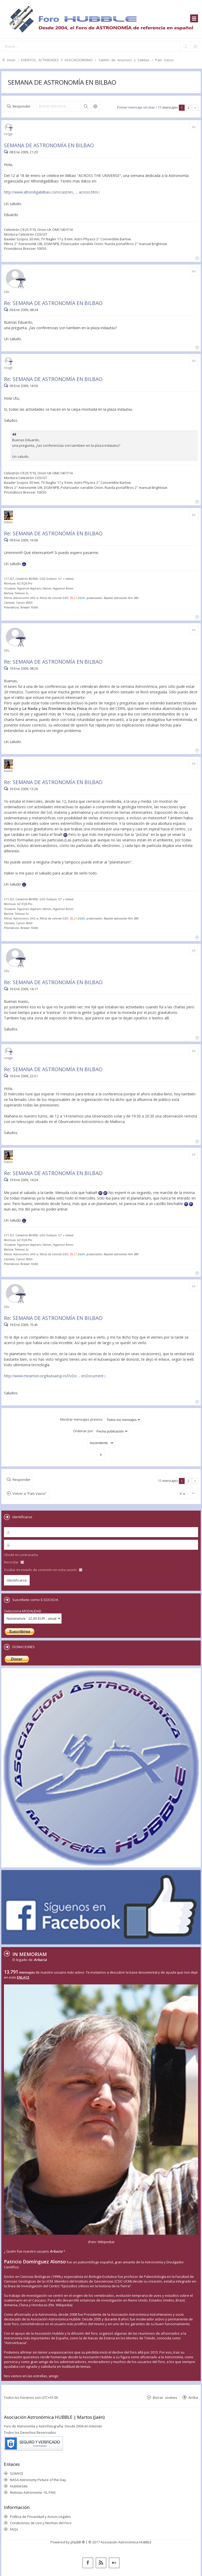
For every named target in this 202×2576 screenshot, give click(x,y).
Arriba (193, 2397)
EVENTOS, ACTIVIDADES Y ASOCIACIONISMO (57, 60)
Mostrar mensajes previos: (100, 1420)
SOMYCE (16, 2473)
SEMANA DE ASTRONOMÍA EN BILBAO (62, 82)
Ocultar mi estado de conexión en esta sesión (43, 1569)
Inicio (11, 60)
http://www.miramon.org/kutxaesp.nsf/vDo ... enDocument (54, 1375)
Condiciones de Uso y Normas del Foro (41, 2523)
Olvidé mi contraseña (21, 1554)
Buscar (85, 106)
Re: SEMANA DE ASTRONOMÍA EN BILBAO (53, 303)
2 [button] (188, 107)
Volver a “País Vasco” (30, 1493)
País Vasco (164, 60)
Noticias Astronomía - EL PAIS (33, 2492)
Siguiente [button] (195, 108)
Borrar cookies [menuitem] (165, 2397)
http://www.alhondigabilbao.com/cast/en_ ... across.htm (51, 192)
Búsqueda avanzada (95, 106)
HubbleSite (19, 2486)
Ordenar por (101, 1431)
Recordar (14, 1562)
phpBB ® (77, 2542)
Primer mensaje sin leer (136, 107)
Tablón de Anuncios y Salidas (123, 60)
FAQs (14, 2529)
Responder (22, 106)
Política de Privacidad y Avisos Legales (40, 2516)
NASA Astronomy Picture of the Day (38, 2479)
